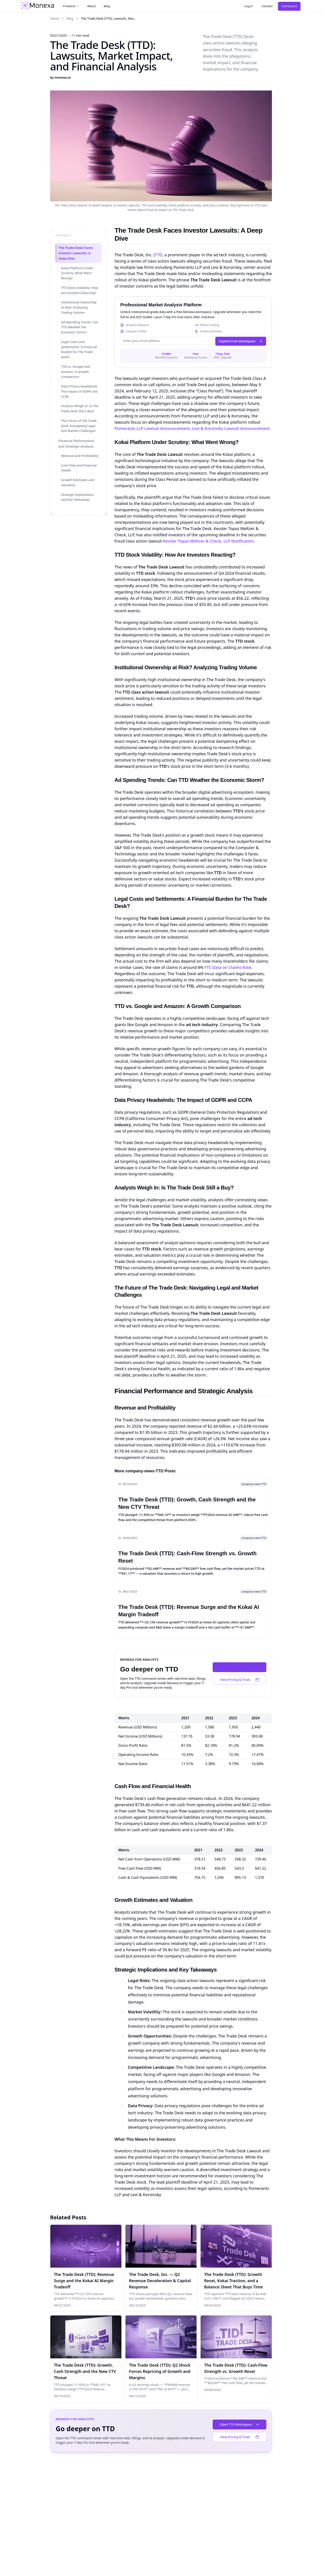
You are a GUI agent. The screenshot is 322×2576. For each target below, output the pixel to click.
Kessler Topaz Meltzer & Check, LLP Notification (208, 541)
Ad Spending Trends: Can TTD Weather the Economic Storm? (79, 327)
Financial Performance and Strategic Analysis (76, 443)
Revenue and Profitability (80, 456)
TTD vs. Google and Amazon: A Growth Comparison (75, 371)
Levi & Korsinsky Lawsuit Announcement (231, 428)
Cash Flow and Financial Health (79, 468)
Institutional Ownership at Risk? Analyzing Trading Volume (79, 307)
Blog (107, 6)
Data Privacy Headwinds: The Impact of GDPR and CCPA (79, 391)
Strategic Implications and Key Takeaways (77, 497)
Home (54, 18)
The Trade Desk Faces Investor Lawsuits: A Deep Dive (75, 253)
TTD (158, 254)
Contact (267, 6)
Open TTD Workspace (239, 1667)
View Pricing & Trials (239, 1679)
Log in (248, 6)
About (91, 6)
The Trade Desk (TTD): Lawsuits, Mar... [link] (108, 18)
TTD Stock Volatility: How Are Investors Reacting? (79, 290)
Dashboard (289, 6)
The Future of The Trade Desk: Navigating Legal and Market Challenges (79, 426)
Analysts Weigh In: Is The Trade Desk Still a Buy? (79, 408)
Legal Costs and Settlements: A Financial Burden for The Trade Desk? (79, 349)
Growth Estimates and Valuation (77, 482)
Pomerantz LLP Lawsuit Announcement (152, 428)
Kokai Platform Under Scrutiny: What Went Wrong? (77, 273)
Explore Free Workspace (241, 341)
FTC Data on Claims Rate (228, 967)
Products (71, 6)
